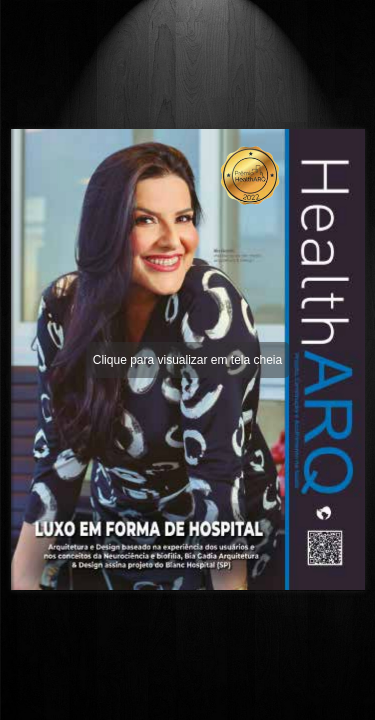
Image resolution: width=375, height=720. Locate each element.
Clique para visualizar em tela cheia (187, 360)
